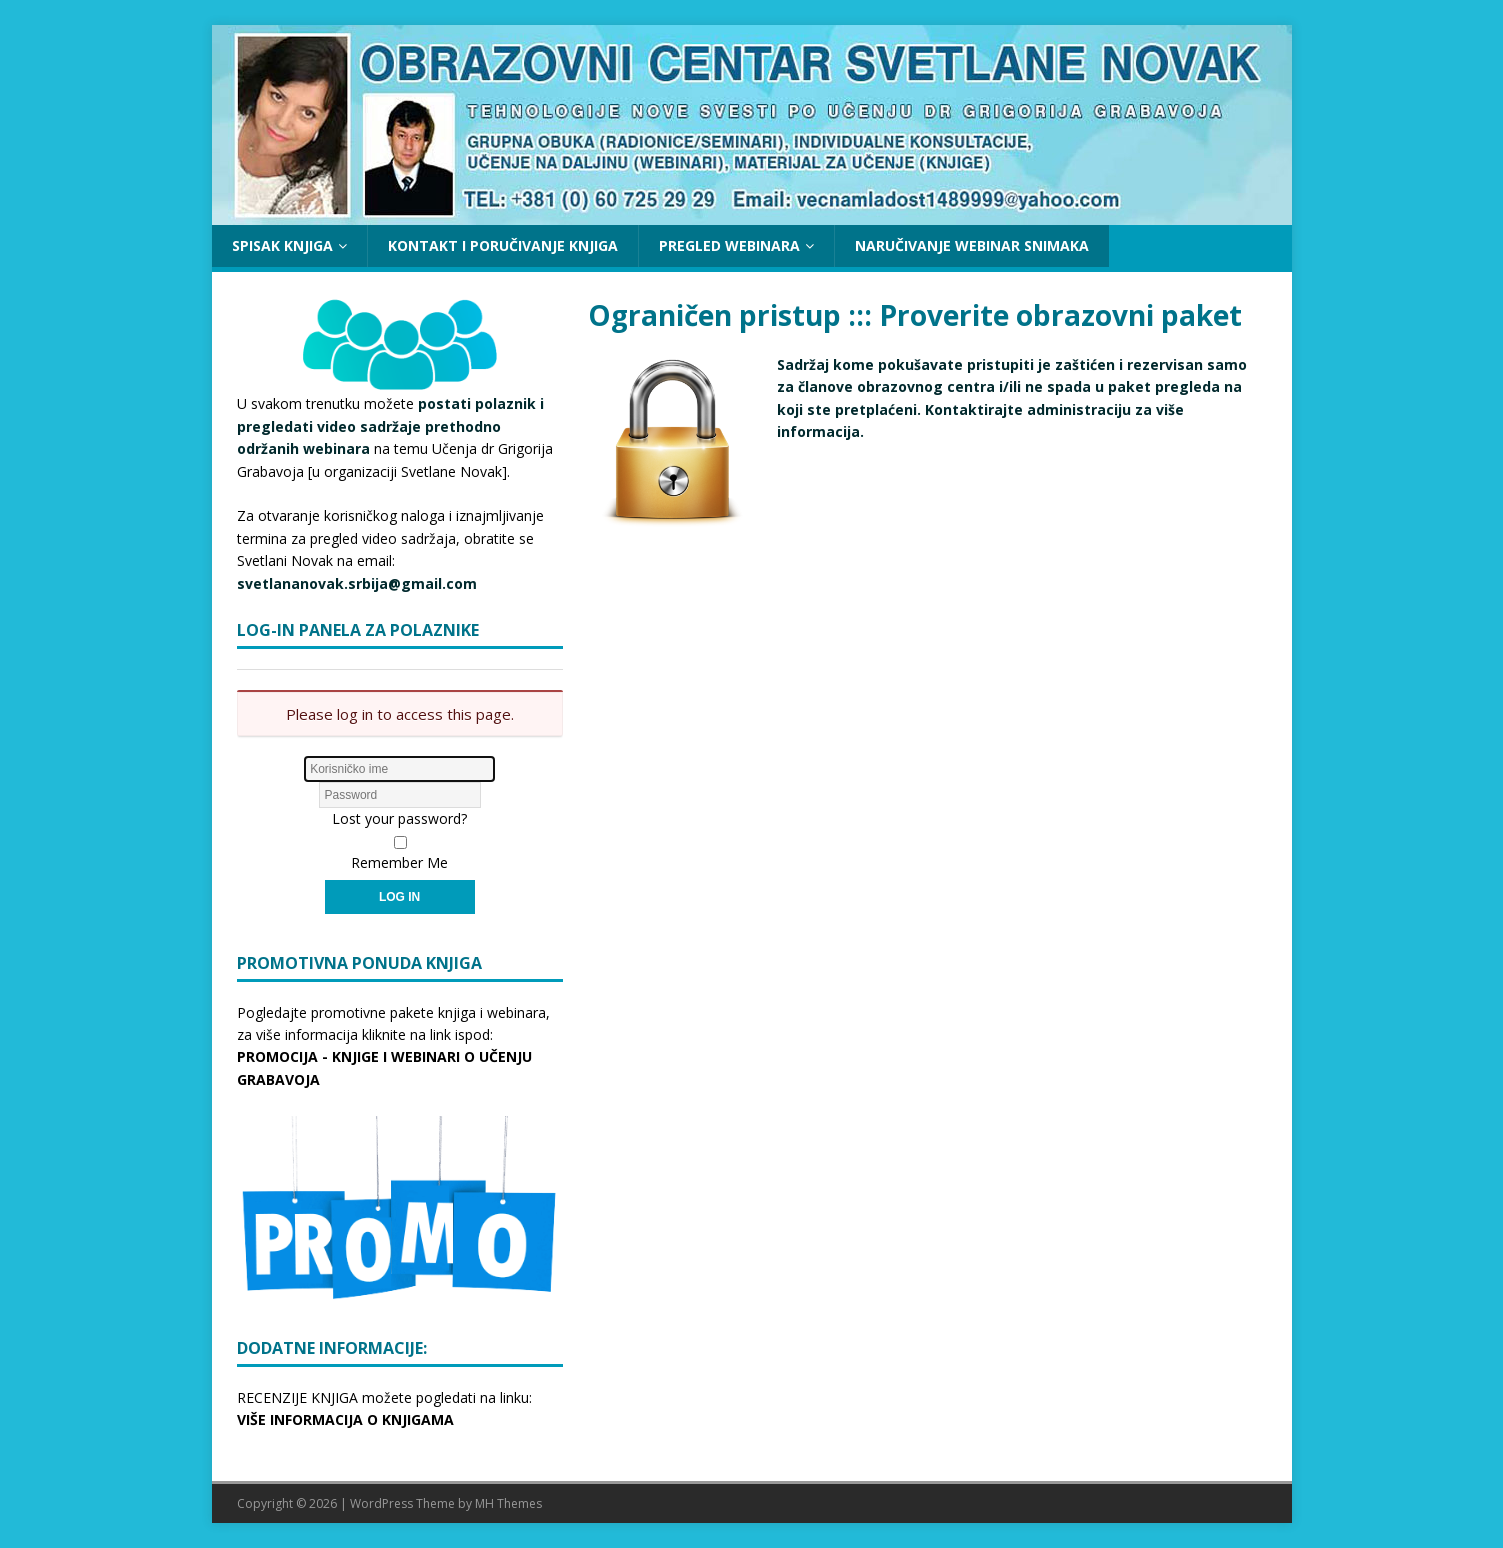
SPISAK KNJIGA (282, 245)
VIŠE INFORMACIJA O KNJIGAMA (345, 1419)
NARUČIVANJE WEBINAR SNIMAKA (972, 245)
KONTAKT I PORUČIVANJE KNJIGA (503, 245)
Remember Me (399, 862)
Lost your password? (399, 818)
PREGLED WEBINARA (729, 245)
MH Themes (508, 1503)
